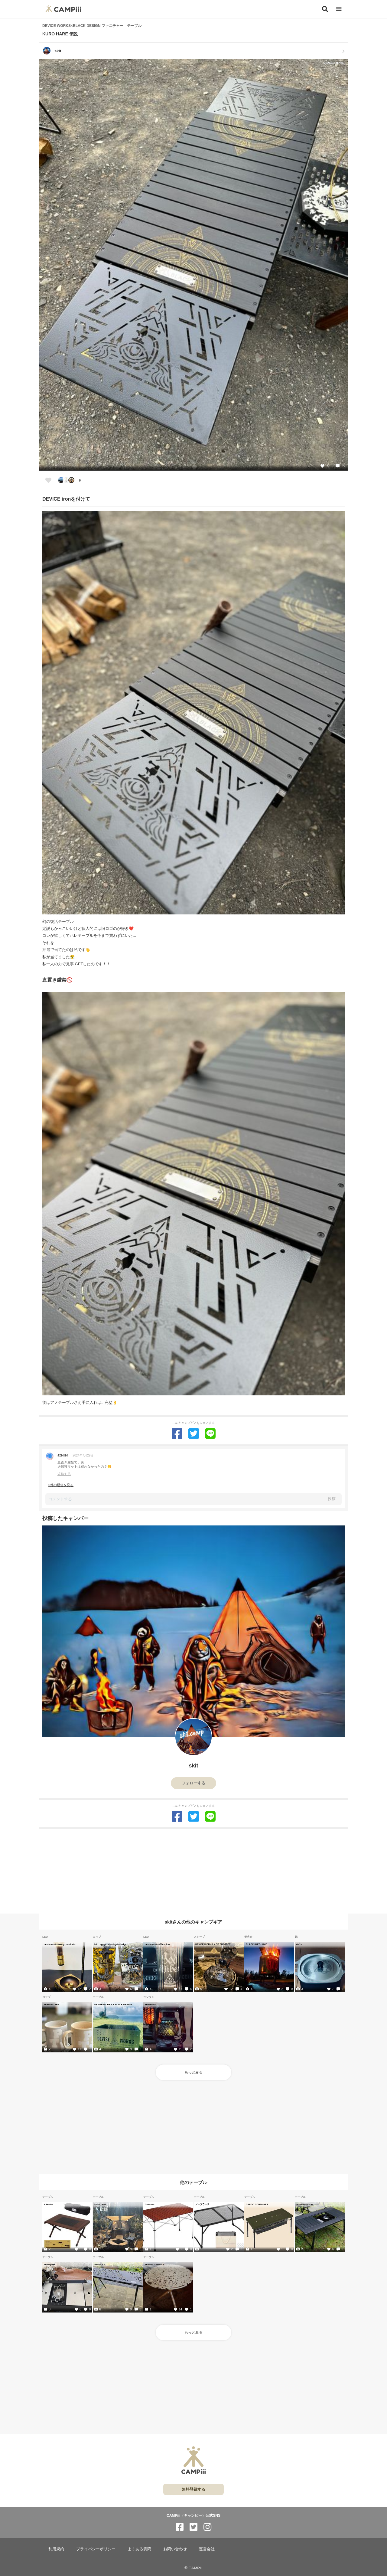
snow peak (100, 2204)
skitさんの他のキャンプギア (194, 1921)
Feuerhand (150, 2004)
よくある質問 (139, 2549)
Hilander (48, 2204)
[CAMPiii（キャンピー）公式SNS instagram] (207, 2527)
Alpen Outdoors (305, 2204)
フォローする (193, 1783)
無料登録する (193, 2489)
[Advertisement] (193, 1871)
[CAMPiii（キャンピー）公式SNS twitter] (193, 2527)
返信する (64, 1474)
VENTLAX (99, 2264)
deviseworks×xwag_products (59, 1944)
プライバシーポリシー (95, 2549)
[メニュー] (339, 9)
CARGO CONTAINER (257, 2204)
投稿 (332, 1498)
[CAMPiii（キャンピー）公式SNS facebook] (180, 2527)
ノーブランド (202, 2204)
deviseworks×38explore (157, 1944)
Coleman (149, 2204)
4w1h (299, 1944)
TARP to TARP (51, 2004)
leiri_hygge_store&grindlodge (110, 1944)
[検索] (325, 9)
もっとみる (193, 2072)
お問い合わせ (175, 2549)
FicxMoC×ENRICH (154, 2264)
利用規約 (56, 2549)
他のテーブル (193, 2182)
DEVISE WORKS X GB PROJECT (212, 1944)
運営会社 (207, 2549)
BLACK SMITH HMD (256, 1944)
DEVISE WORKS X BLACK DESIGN (113, 2004)
